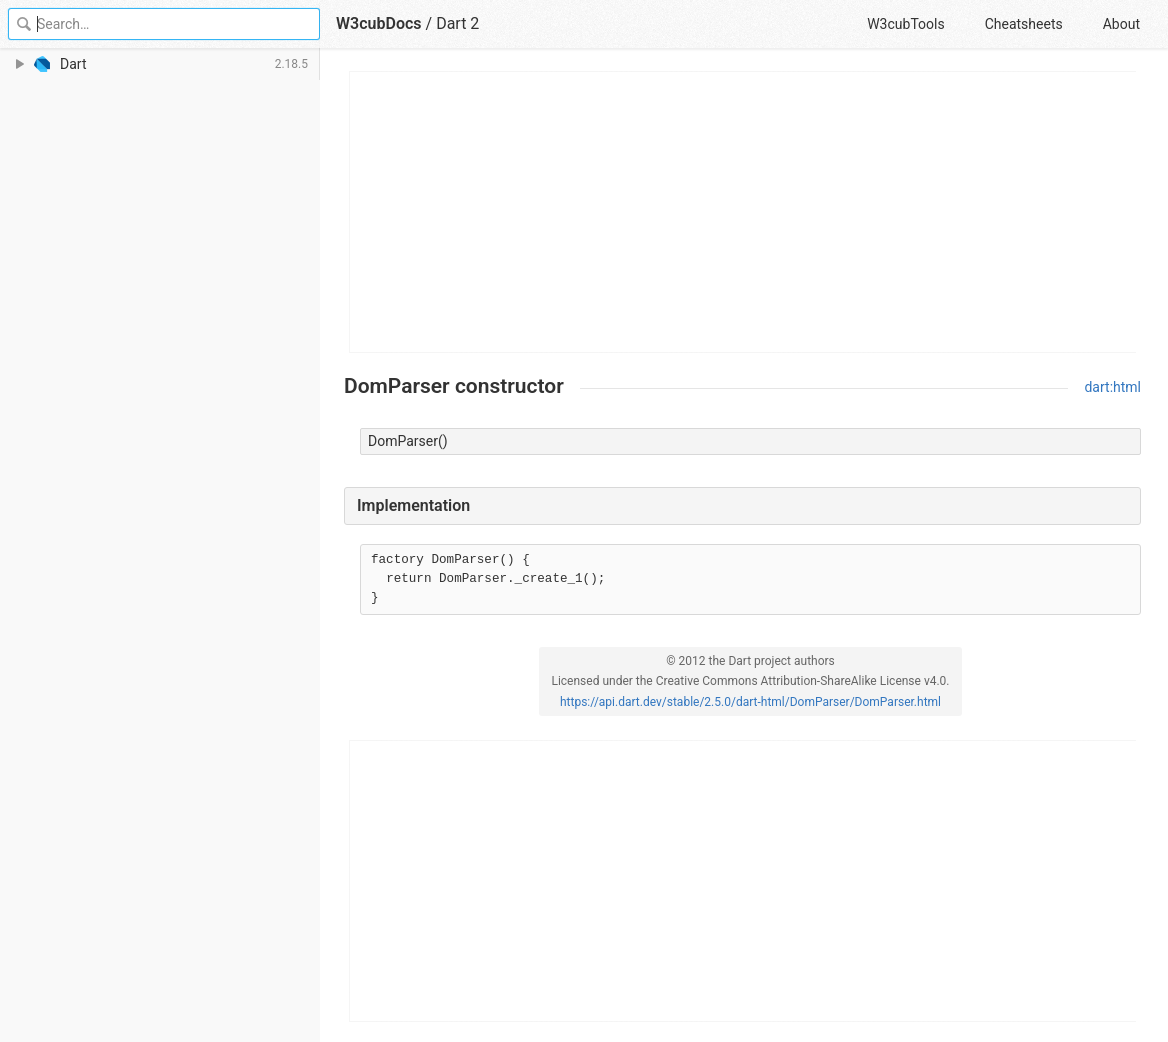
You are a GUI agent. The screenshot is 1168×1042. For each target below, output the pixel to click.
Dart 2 (457, 23)
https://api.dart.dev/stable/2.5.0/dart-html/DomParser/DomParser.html (750, 702)
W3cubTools (905, 24)
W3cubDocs (379, 23)
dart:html (1112, 387)
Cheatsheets (1024, 24)
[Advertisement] (743, 212)
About (1121, 24)
